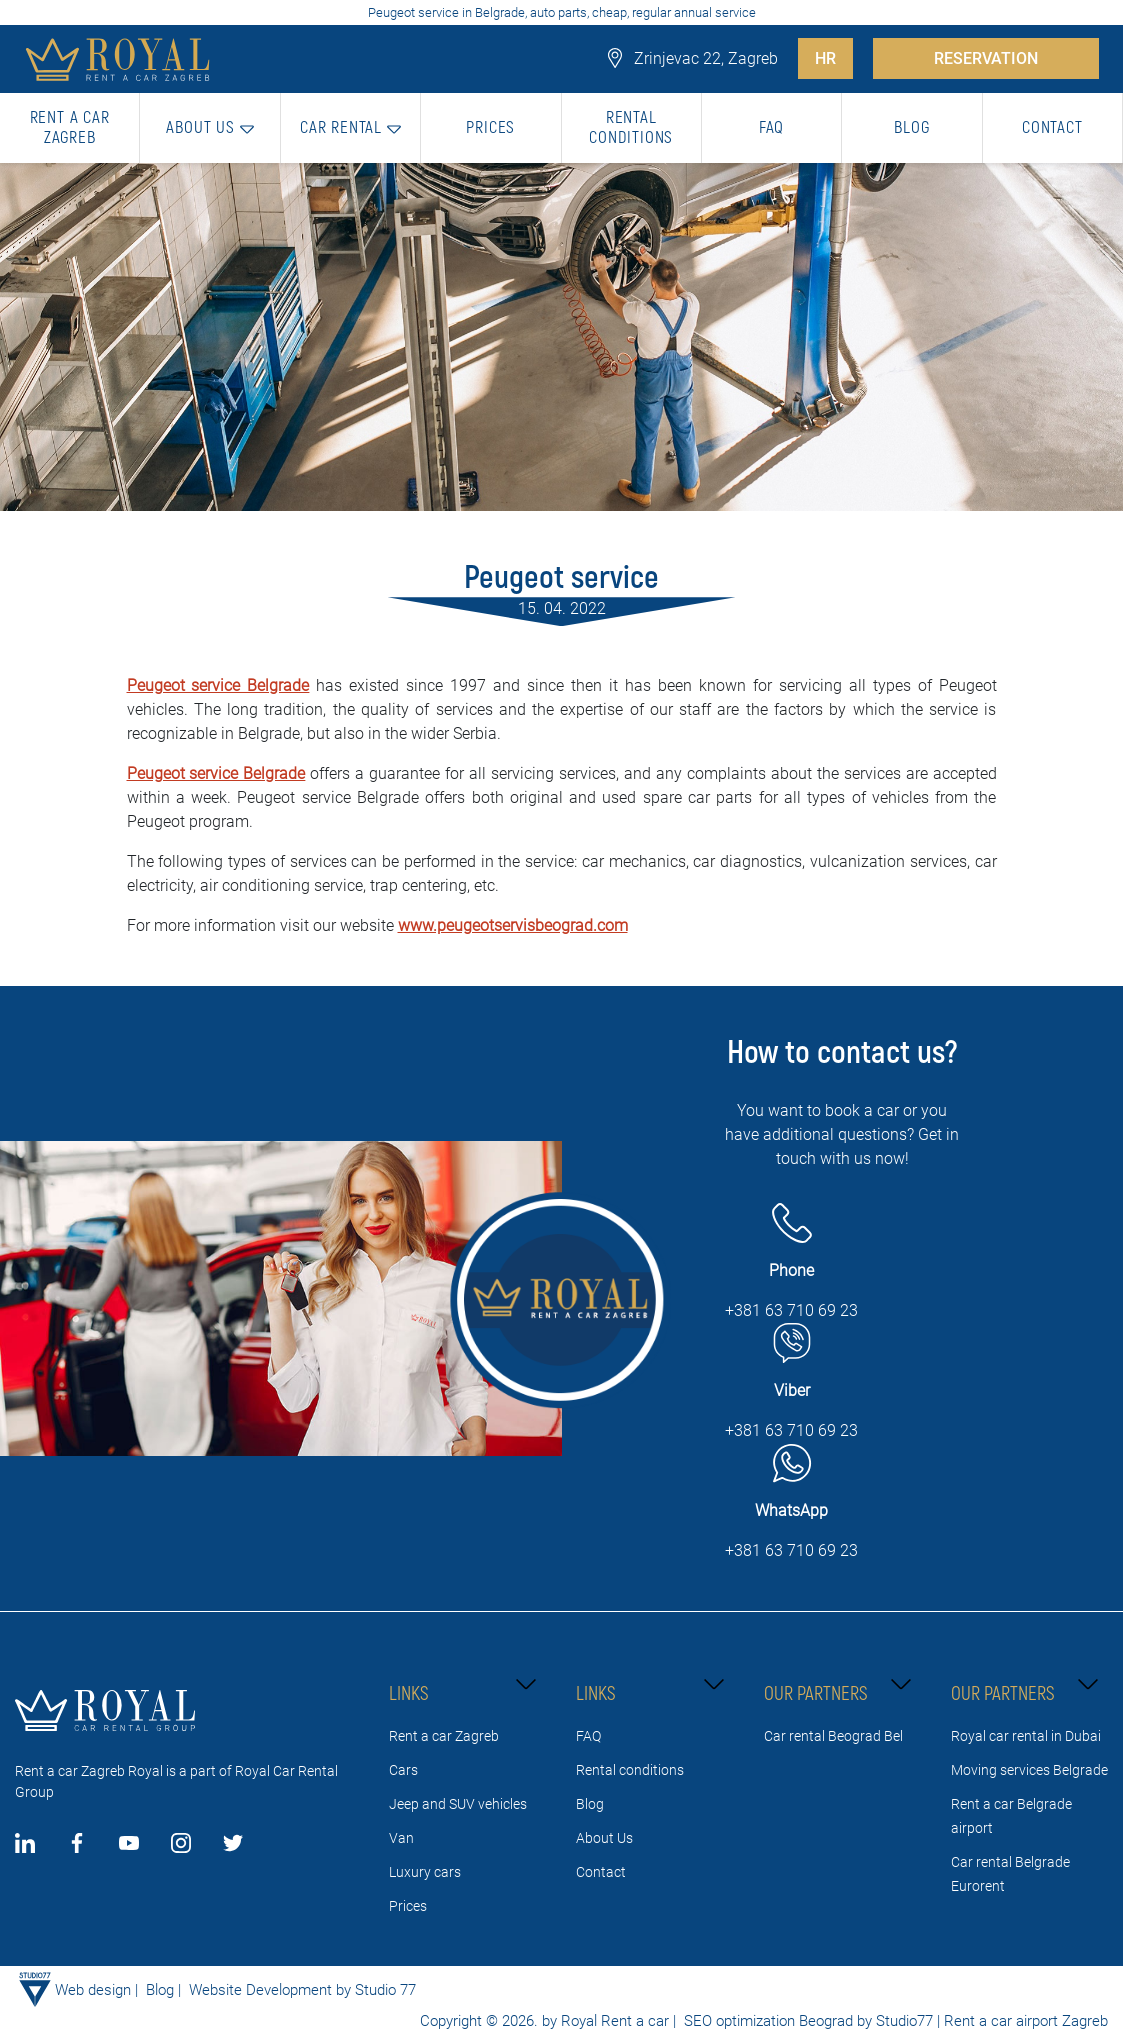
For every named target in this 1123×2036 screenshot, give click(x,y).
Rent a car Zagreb (444, 1736)
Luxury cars (425, 1872)
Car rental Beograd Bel (833, 1736)
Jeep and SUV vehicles (458, 1804)
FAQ (588, 1736)
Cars (403, 1770)
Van (401, 1838)
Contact (601, 1872)
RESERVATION (986, 58)
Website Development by (270, 1990)
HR (825, 58)
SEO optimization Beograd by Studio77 (806, 2021)
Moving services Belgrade (1029, 1770)
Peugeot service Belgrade (218, 685)
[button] (210, 128)
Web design (93, 1990)
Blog (590, 1804)
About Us (604, 1838)
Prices (408, 1906)
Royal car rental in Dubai (1026, 1736)
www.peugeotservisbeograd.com (513, 925)
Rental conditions (630, 1770)
